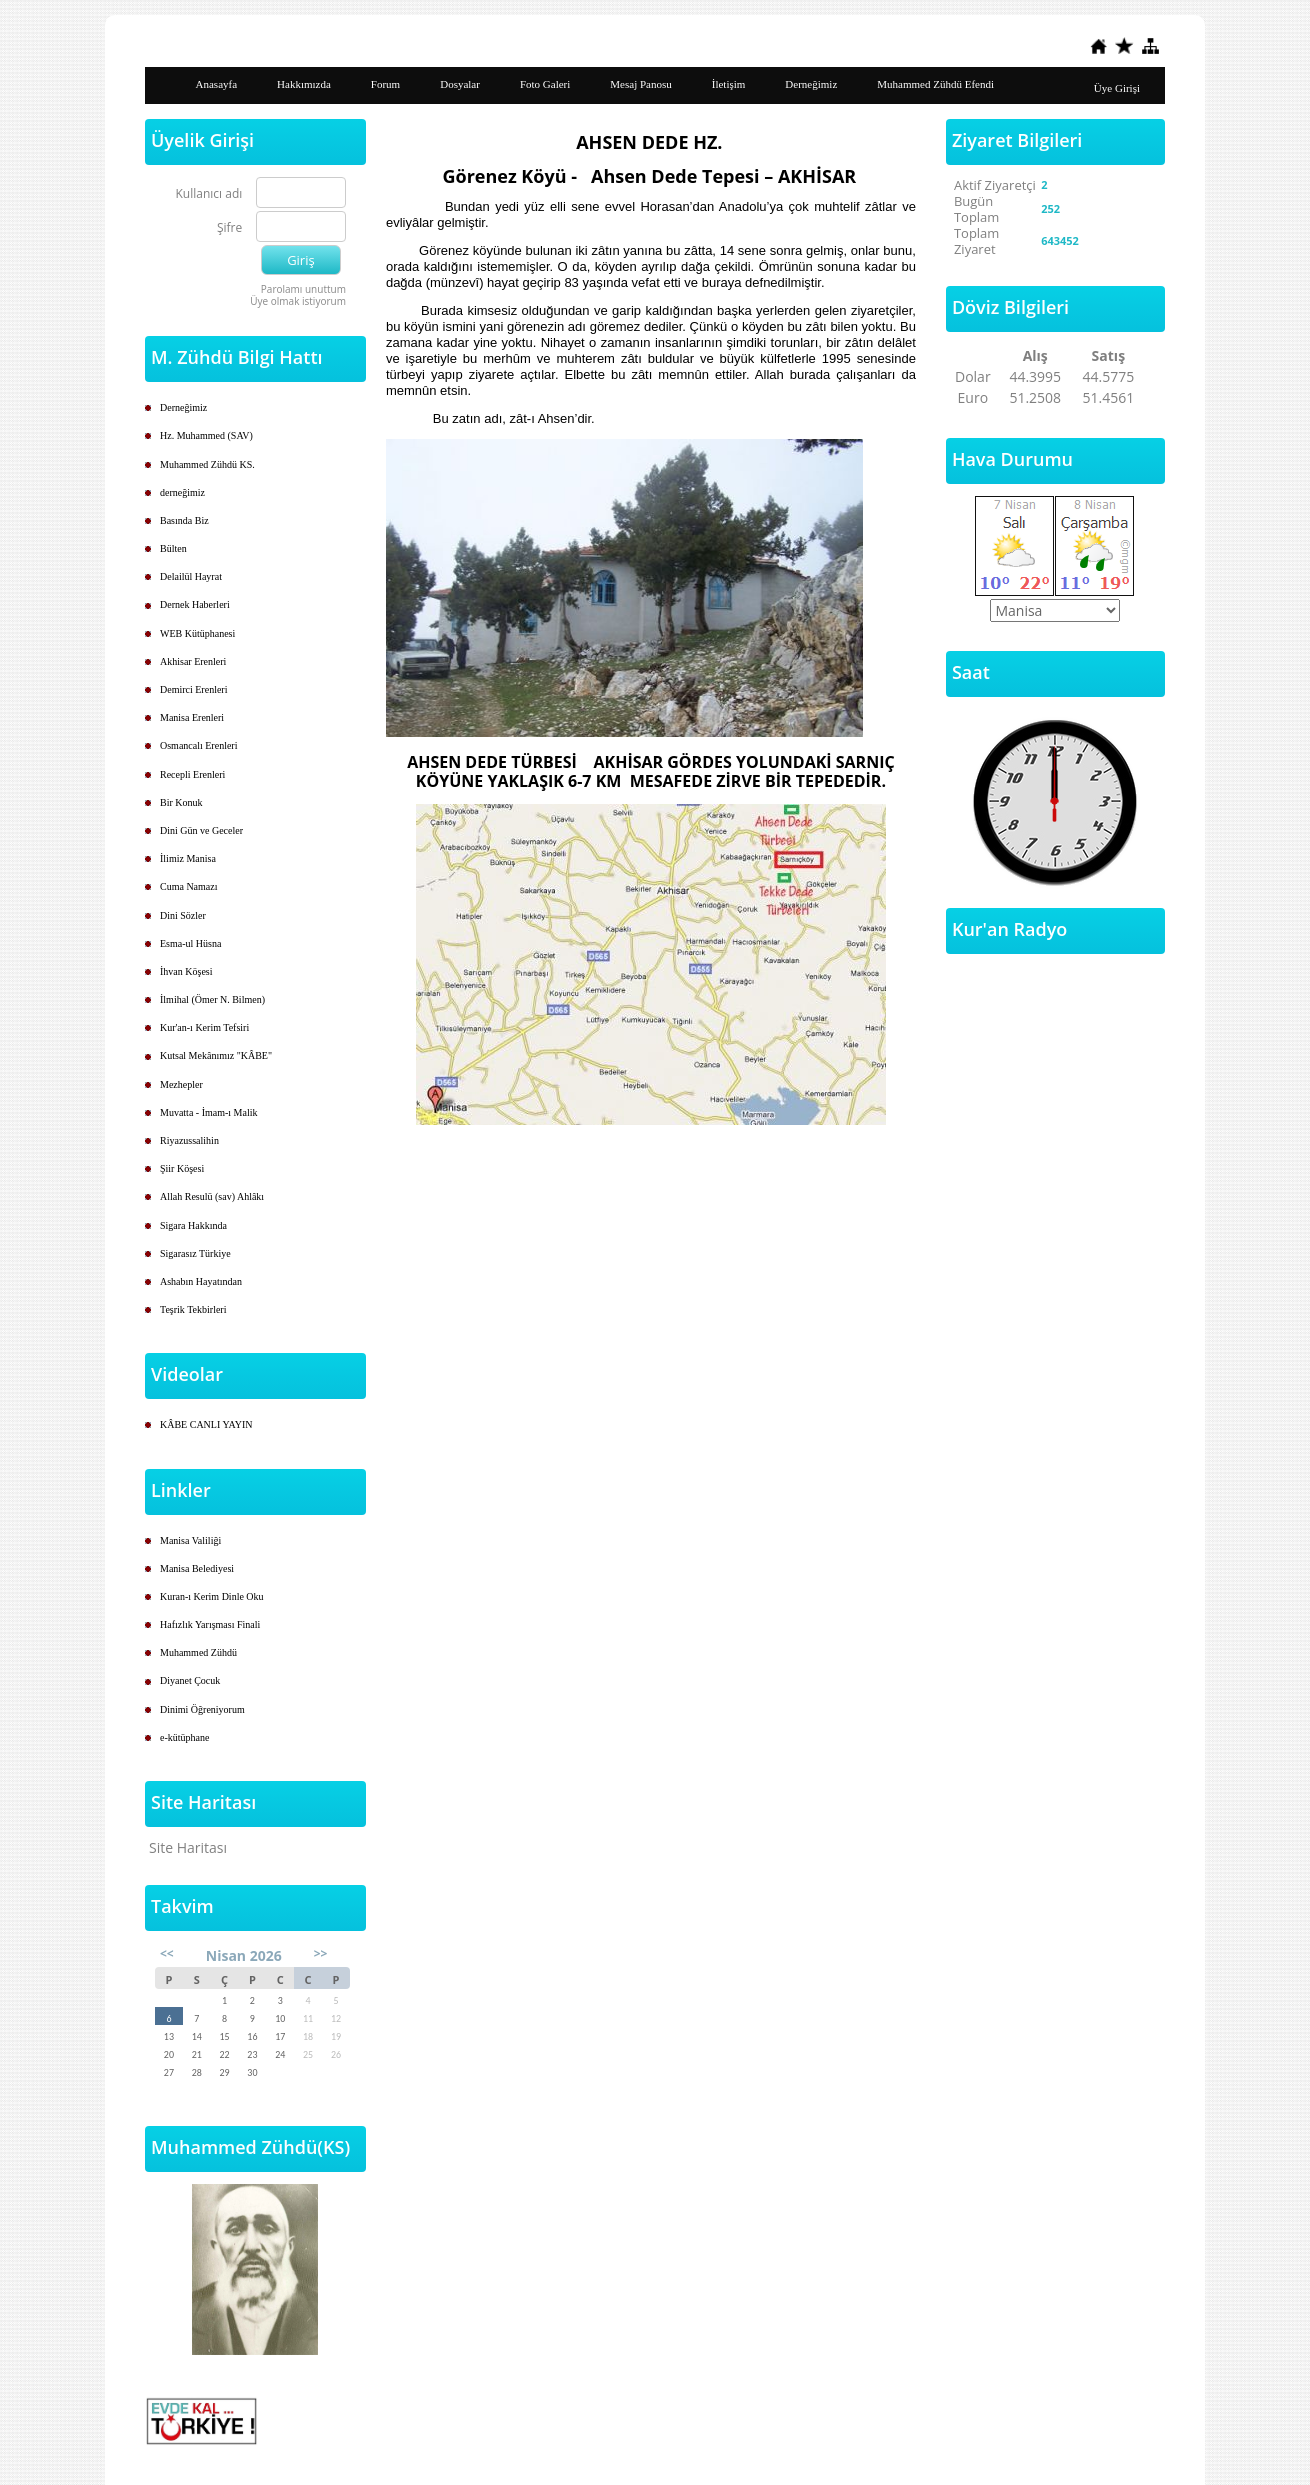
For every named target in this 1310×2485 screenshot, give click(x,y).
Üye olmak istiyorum (298, 301)
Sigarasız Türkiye (195, 1253)
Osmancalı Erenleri (198, 745)
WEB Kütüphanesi (197, 633)
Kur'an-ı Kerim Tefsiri (204, 1027)
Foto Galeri (545, 84)
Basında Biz (184, 520)
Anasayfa (217, 84)
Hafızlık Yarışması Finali (210, 1624)
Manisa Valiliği (190, 1540)
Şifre (229, 228)
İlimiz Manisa (188, 858)
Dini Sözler (183, 915)
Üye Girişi (1117, 88)
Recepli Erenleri (192, 774)
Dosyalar (460, 84)
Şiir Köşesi (182, 1168)
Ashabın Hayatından (201, 1281)
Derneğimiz (811, 84)
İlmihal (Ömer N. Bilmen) (212, 999)
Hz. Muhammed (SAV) (206, 435)
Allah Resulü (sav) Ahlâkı (212, 1196)
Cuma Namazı (188, 886)
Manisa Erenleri (192, 717)
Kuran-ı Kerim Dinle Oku (212, 1596)
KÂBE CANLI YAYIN (206, 1424)
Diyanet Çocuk (190, 1680)
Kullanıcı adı (209, 194)
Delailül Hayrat (191, 576)
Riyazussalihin (189, 1140)
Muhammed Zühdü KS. (207, 464)
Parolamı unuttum (303, 289)
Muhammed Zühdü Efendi (935, 84)
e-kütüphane (184, 1737)
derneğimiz (182, 492)
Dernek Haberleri (195, 604)
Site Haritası (188, 1847)
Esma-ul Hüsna (190, 943)
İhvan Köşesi (186, 971)
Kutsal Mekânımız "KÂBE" (216, 1055)
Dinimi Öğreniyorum (202, 1709)
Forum (385, 84)
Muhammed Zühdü (198, 1652)
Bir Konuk (181, 802)
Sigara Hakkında (193, 1225)
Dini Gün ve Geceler (201, 830)
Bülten (173, 548)
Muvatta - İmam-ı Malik (208, 1112)
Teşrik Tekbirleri (193, 1309)
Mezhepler (181, 1084)
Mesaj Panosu (640, 84)
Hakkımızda (304, 84)
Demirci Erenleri (193, 689)
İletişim (729, 84)
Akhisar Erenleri (193, 661)
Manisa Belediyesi (197, 1568)
